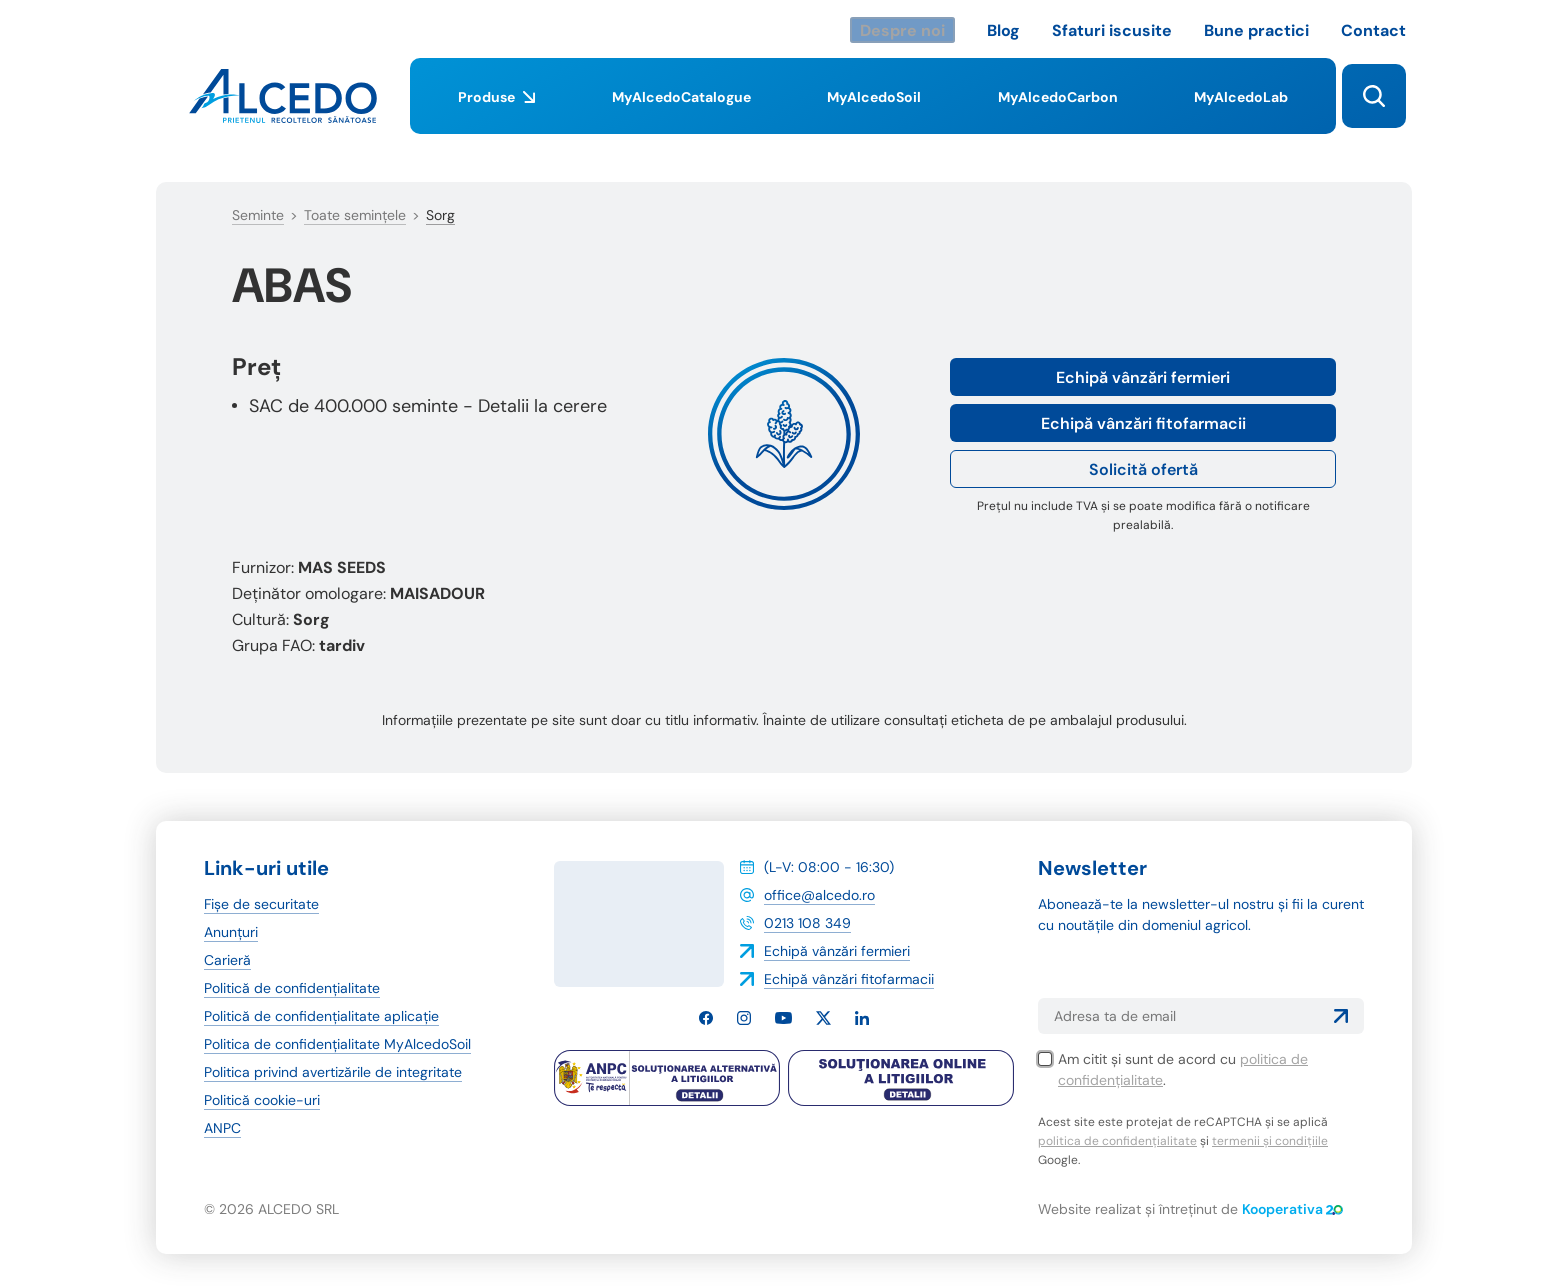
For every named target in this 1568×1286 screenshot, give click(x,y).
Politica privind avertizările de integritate (333, 1072)
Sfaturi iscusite (1112, 30)
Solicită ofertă (1143, 469)
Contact (1373, 30)
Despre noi (902, 30)
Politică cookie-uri (262, 1100)
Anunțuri (231, 932)
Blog (1003, 30)
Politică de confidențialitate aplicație (321, 1016)
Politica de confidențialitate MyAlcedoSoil (337, 1044)
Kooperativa (1292, 1209)
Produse (496, 111)
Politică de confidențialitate (292, 988)
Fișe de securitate (261, 904)
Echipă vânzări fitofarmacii (1143, 423)
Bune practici (1256, 30)
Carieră (227, 960)
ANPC (222, 1128)
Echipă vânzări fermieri (1143, 377)
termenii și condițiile (1270, 1141)
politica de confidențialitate (1117, 1141)
